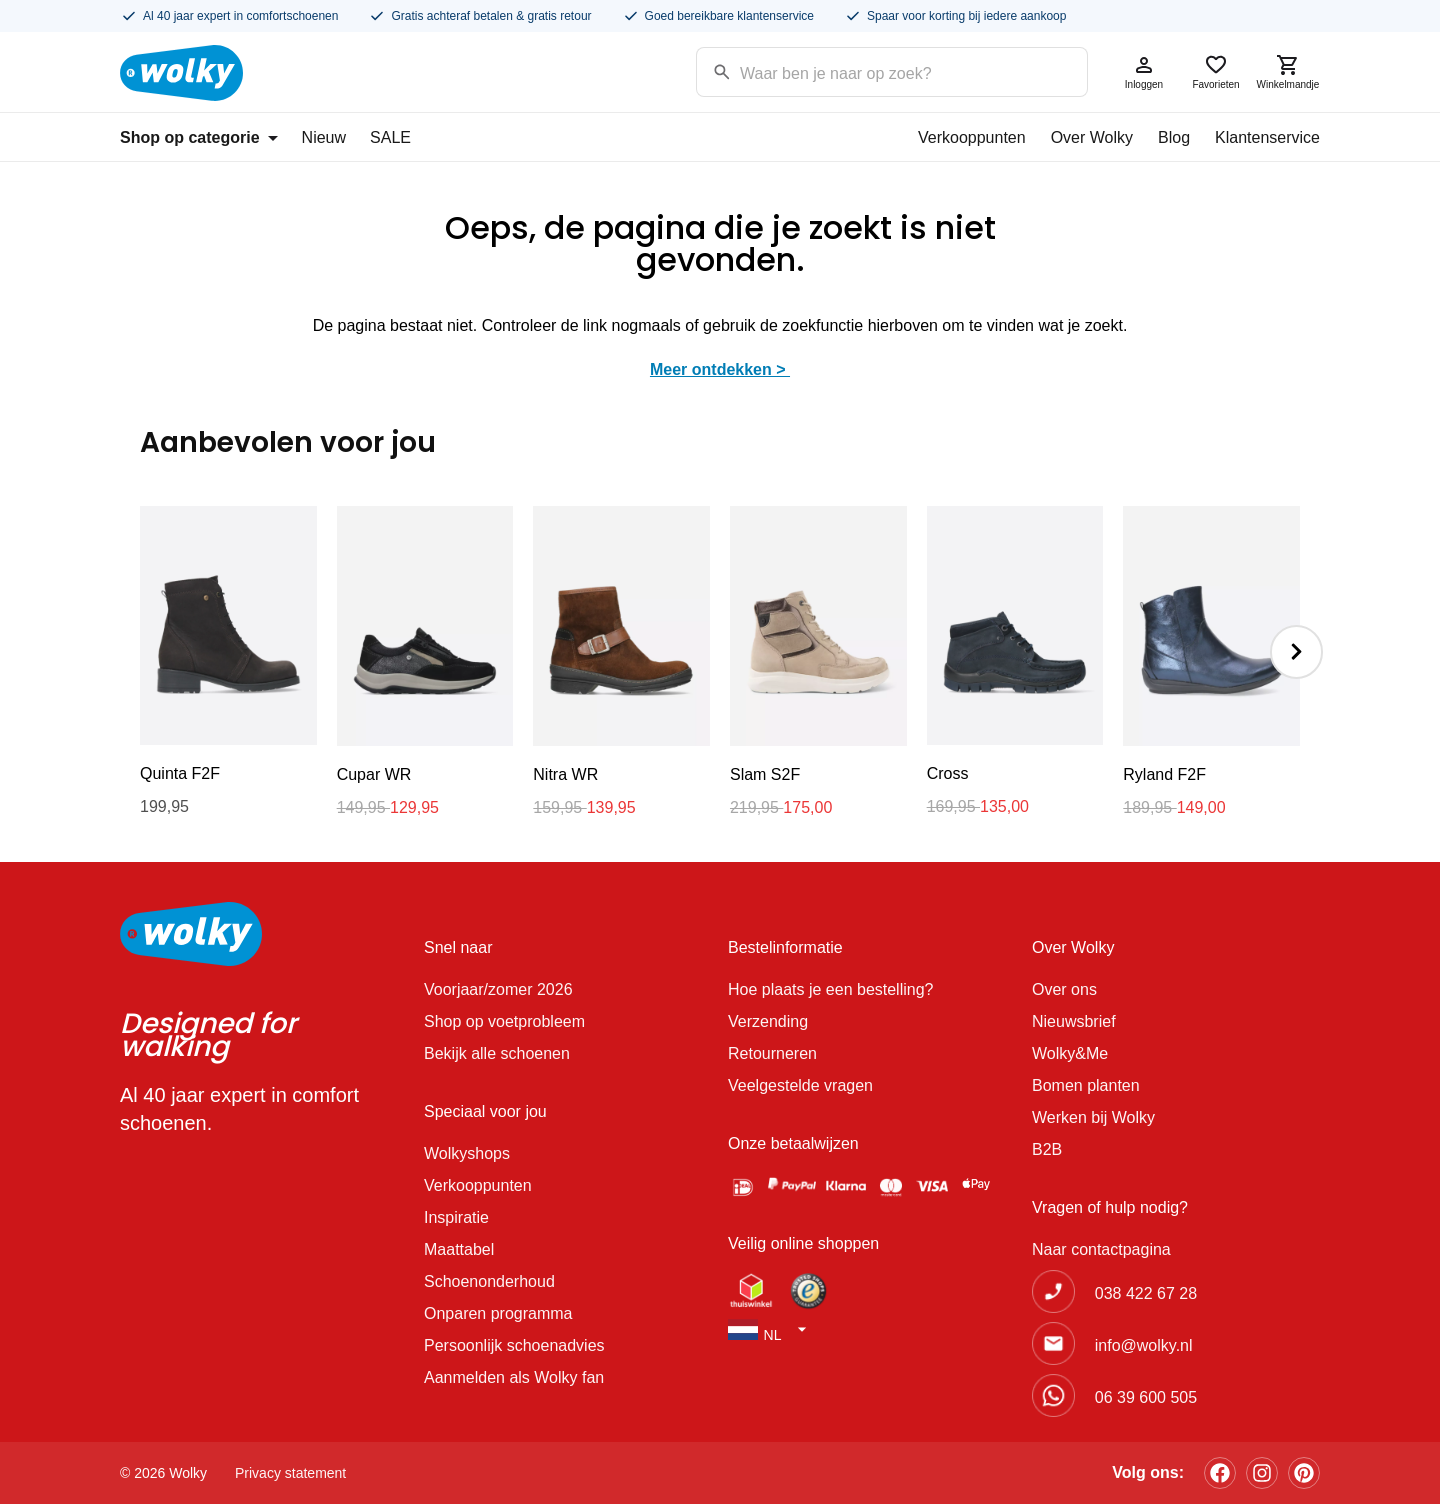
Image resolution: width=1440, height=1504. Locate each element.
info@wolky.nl (1144, 1345)
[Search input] (866, 70)
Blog (1174, 137)
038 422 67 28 (1146, 1293)
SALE (390, 137)
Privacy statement (290, 1473)
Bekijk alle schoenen (497, 1053)
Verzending (768, 1021)
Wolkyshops (467, 1153)
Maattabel (459, 1249)
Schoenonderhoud (489, 1281)
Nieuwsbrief (1074, 1021)
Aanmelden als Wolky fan (514, 1377)
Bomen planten (1086, 1085)
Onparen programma (498, 1313)
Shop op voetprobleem (504, 1021)
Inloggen (1144, 71)
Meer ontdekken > (720, 369)
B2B (1047, 1149)
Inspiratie (456, 1217)
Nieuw (324, 137)
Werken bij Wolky (1093, 1117)
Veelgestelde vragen (800, 1085)
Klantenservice (1267, 137)
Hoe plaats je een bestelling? (830, 989)
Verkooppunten (972, 137)
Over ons (1064, 989)
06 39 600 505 (1146, 1397)
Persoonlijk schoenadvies (514, 1345)
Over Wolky (1092, 137)
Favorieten (1216, 71)
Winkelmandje (1288, 71)
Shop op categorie (199, 137)
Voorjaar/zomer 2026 (498, 989)
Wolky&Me (1070, 1053)
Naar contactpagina (1101, 1249)
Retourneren (772, 1053)
